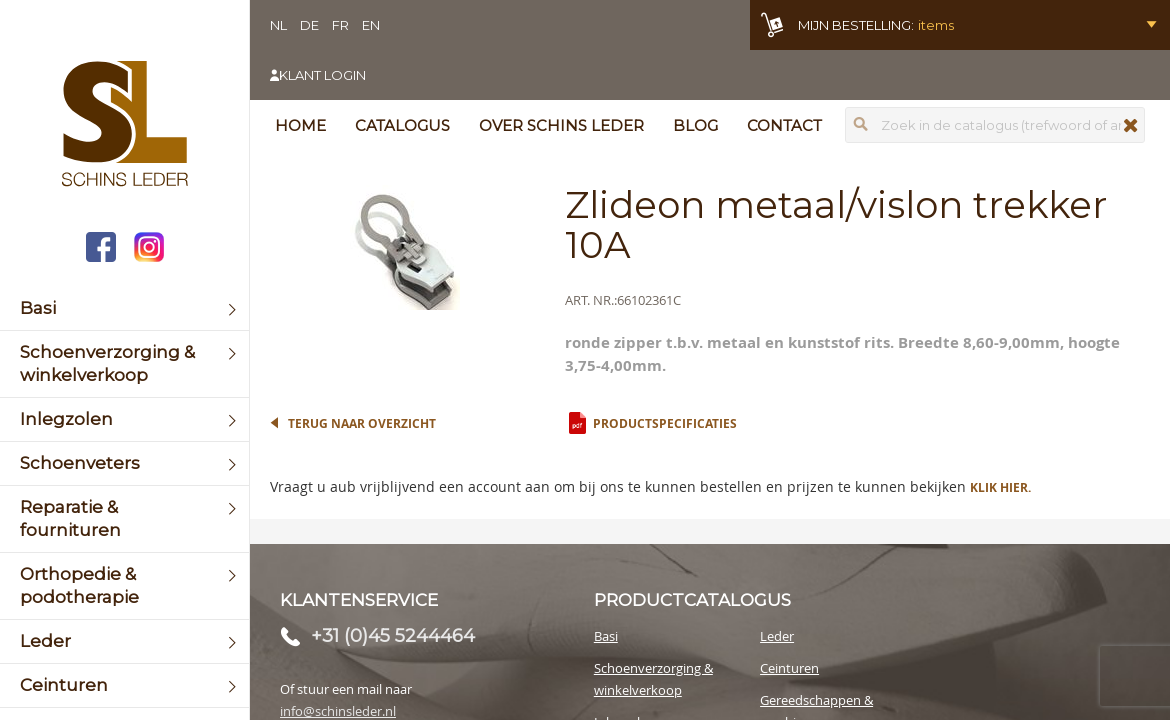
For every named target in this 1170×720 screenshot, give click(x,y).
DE (309, 25)
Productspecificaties (665, 423)
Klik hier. (1000, 487)
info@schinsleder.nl (338, 711)
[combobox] (995, 125)
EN (371, 25)
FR (340, 25)
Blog (695, 125)
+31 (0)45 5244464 (393, 636)
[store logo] (124, 126)
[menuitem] (124, 308)
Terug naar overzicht (362, 423)
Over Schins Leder (561, 125)
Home (300, 125)
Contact (784, 125)
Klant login (322, 75)
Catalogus (402, 125)
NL (278, 25)
